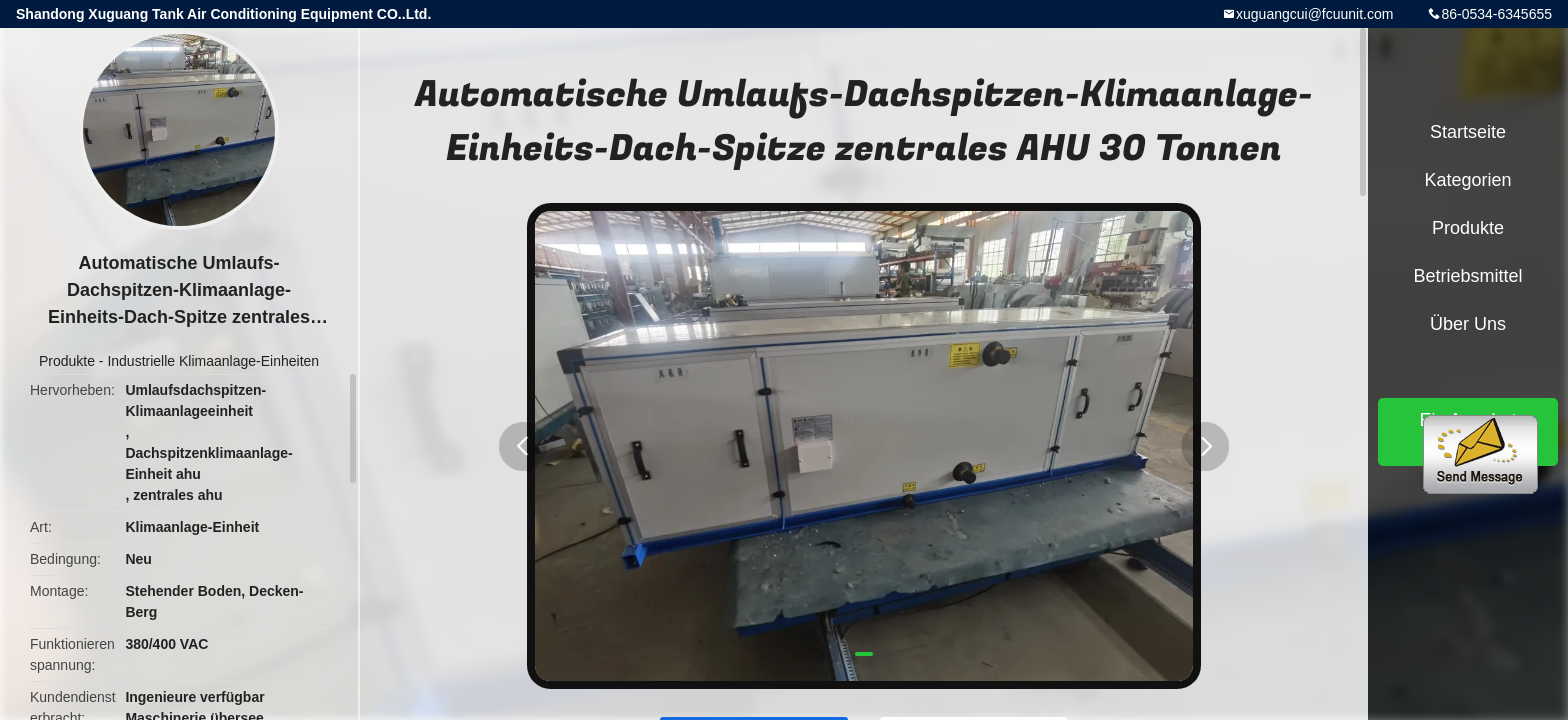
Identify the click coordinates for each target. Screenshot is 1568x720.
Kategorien (1467, 180)
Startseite (1468, 132)
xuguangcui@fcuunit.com (1314, 14)
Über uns (1468, 324)
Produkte (67, 361)
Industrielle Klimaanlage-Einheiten (213, 361)
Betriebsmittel (1467, 276)
